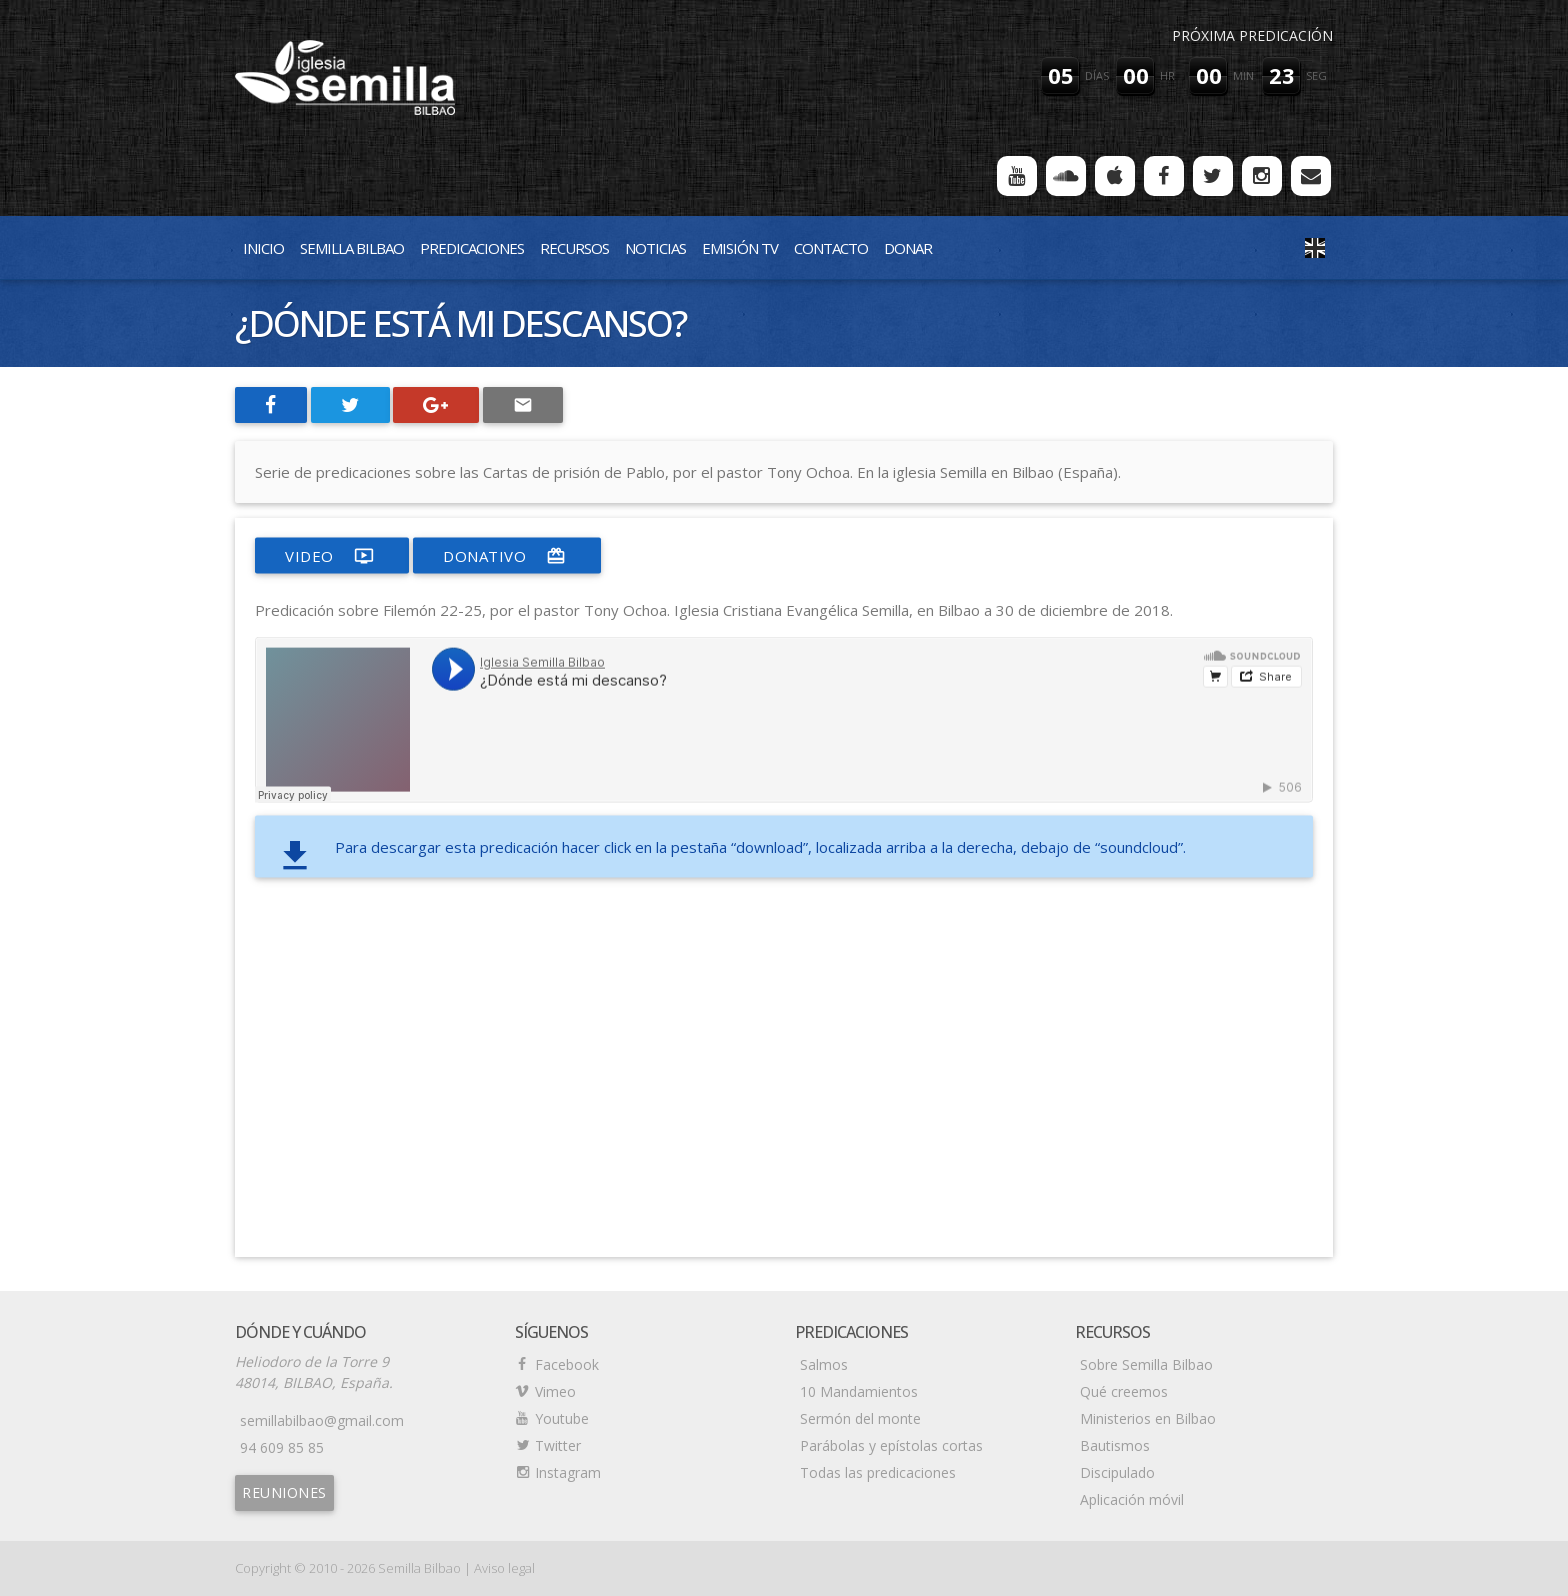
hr (1167, 75)
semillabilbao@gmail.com (322, 1420)
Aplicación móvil (1132, 1499)
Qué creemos (1124, 1391)
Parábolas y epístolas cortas (891, 1445)
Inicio (263, 248)
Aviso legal (504, 1568)
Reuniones (284, 1492)
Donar (908, 248)
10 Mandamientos (859, 1391)
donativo (507, 556)
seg (1316, 75)
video (332, 556)
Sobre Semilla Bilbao (1146, 1364)
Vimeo (555, 1391)
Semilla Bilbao (352, 248)
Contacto (831, 248)
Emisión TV (740, 248)
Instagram (568, 1472)
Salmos (824, 1364)
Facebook (567, 1364)
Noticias (655, 248)
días (1097, 75)
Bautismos (1115, 1445)
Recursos (574, 248)
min (1243, 75)
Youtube (562, 1418)
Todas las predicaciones (878, 1472)
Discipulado (1117, 1472)
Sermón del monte (860, 1418)
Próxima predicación (1252, 35)
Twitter (558, 1445)
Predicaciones (472, 248)
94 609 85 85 (282, 1447)
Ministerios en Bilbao (1148, 1418)
